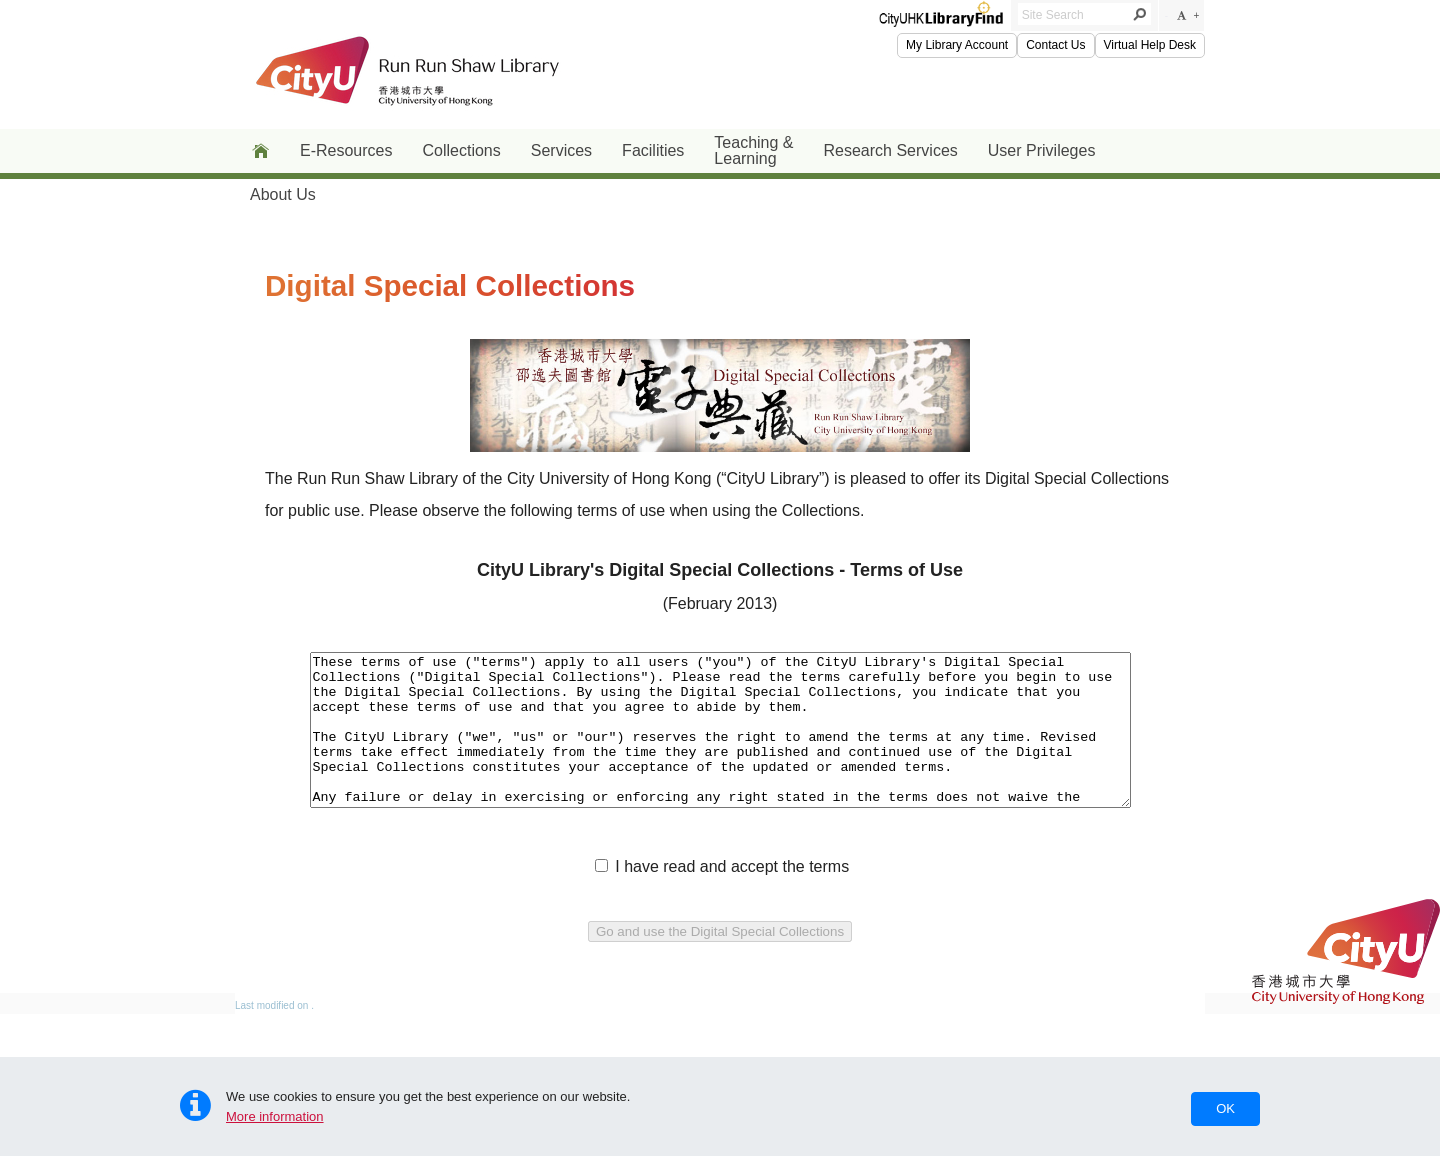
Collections (461, 150)
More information (275, 1116)
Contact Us (1055, 45)
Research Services (891, 150)
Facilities (653, 150)
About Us (283, 194)
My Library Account (957, 45)
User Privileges (1042, 150)
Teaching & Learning (753, 150)
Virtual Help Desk (1150, 45)
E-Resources (346, 150)
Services (561, 150)
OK (1225, 1108)
